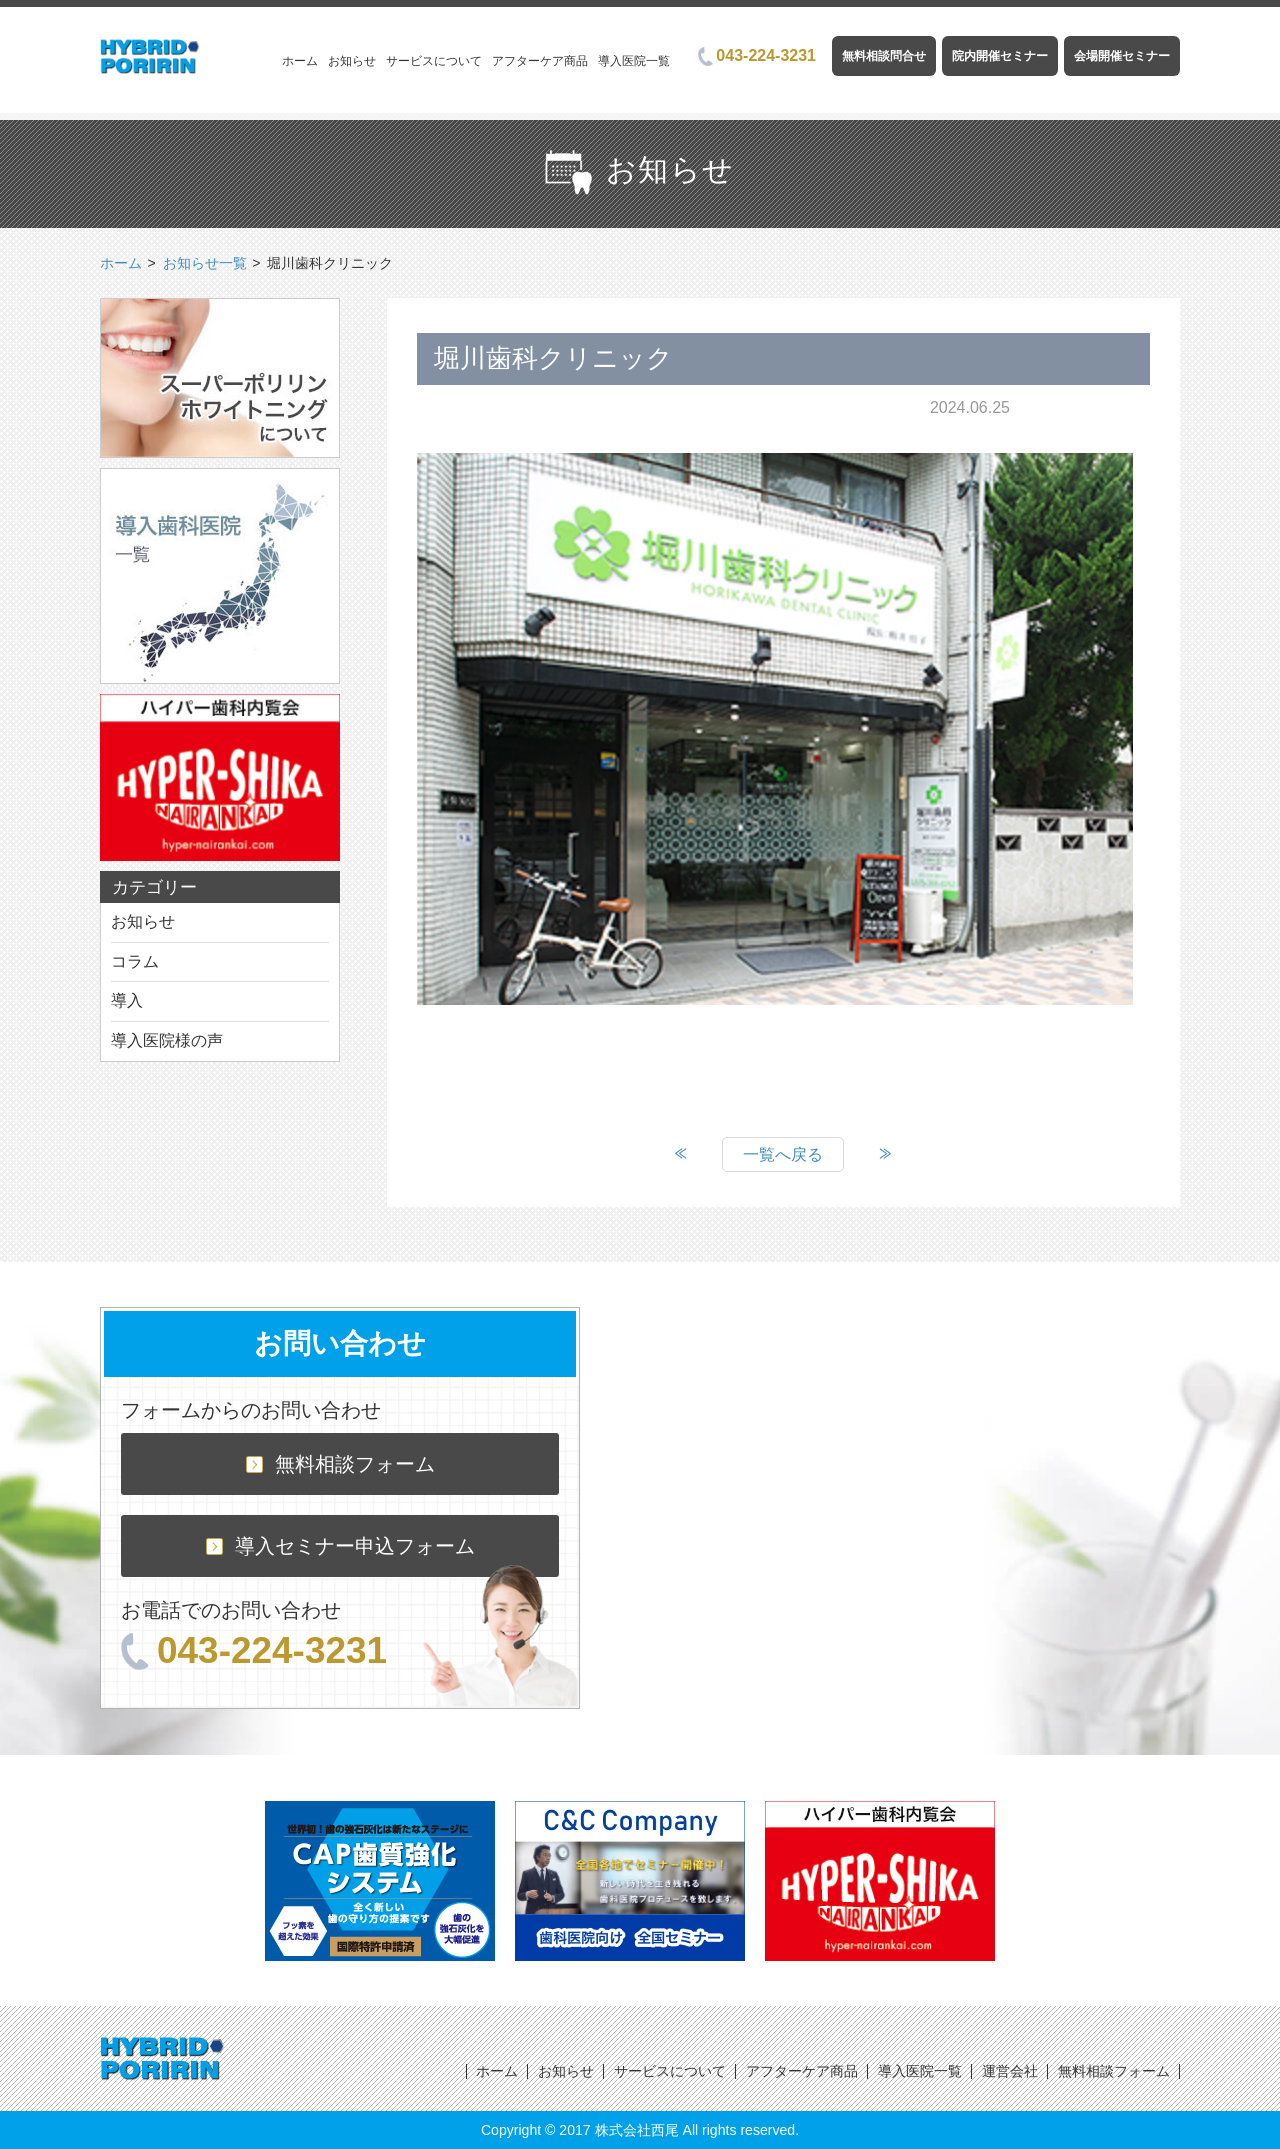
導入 (127, 1000)
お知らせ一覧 (205, 263)
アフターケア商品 (540, 61)
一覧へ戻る (783, 1154)
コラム (135, 961)
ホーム (300, 61)
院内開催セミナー (1000, 56)
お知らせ (352, 61)
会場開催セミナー (1122, 56)
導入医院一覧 (634, 61)
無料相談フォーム (340, 1464)
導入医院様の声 (167, 1040)
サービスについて (434, 61)
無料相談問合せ (884, 56)
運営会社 (1010, 2071)
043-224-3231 (757, 55)
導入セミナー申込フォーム (340, 1546)
